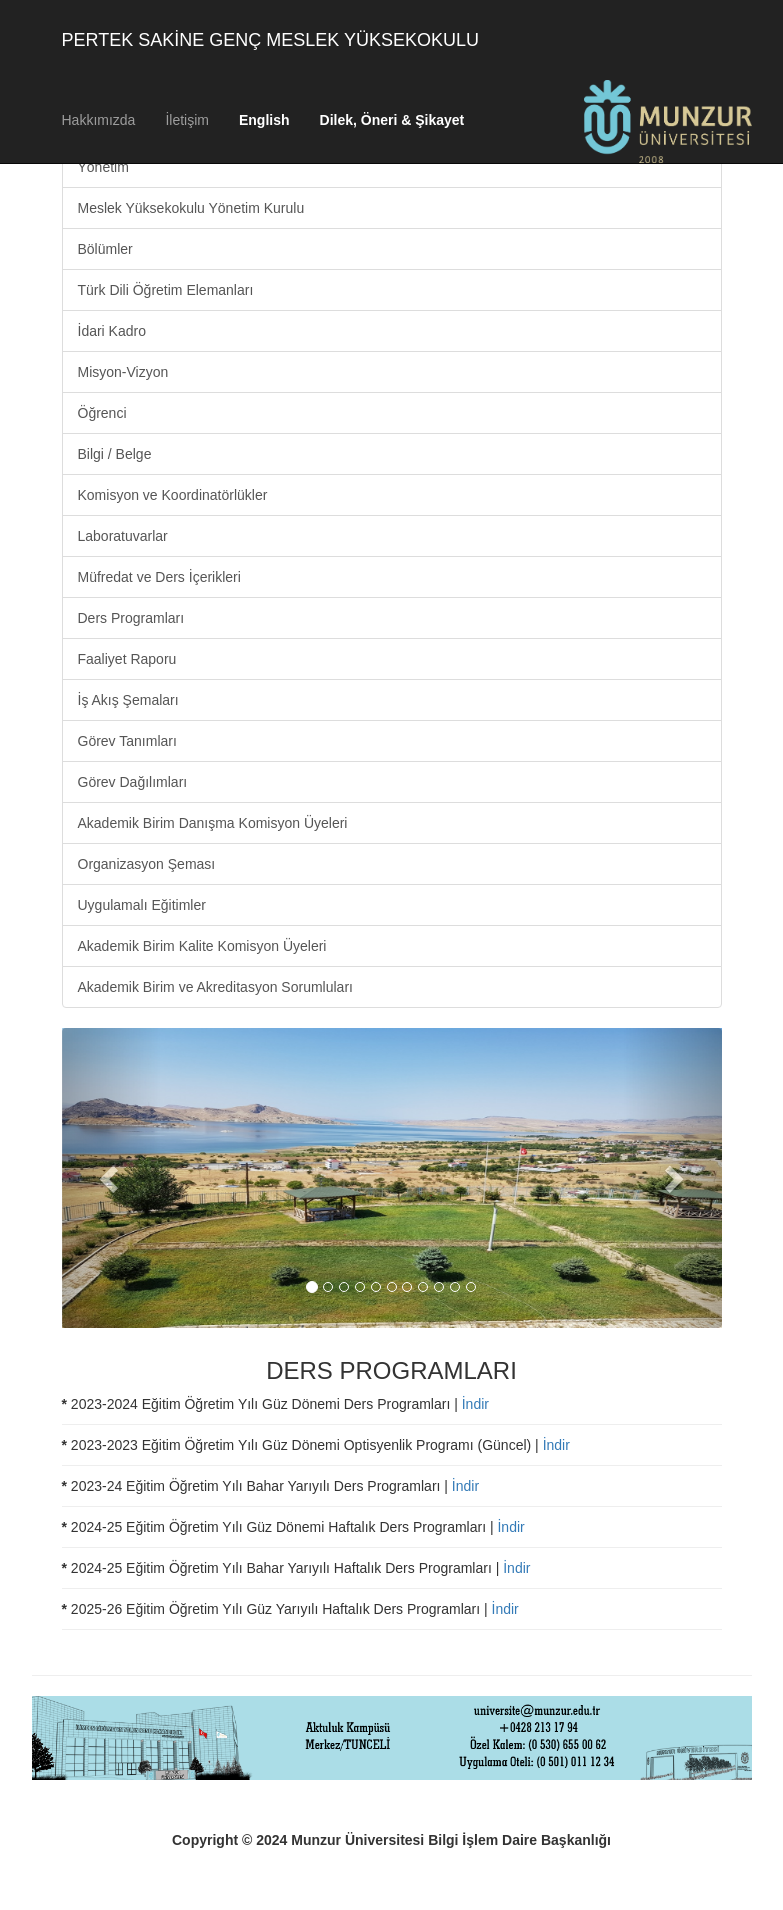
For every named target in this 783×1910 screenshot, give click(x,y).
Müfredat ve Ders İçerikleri (159, 577)
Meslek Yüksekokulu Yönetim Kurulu (191, 208)
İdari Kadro (112, 331)
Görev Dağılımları (133, 782)
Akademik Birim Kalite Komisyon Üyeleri (202, 946)
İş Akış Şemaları (128, 700)
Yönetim (103, 167)
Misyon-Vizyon (123, 372)
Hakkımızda (99, 120)
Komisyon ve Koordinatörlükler (173, 495)
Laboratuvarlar (123, 536)
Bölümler (105, 249)
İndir (475, 1404)
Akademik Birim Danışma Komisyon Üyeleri (213, 823)
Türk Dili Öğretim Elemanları (166, 290)
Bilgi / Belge (115, 454)
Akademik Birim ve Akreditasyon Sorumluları (215, 987)
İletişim (187, 120)
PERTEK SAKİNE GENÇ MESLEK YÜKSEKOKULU (270, 40)
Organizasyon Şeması (147, 864)
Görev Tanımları (127, 741)
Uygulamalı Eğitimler (142, 905)
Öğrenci (102, 413)
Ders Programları (131, 618)
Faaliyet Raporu (127, 659)
